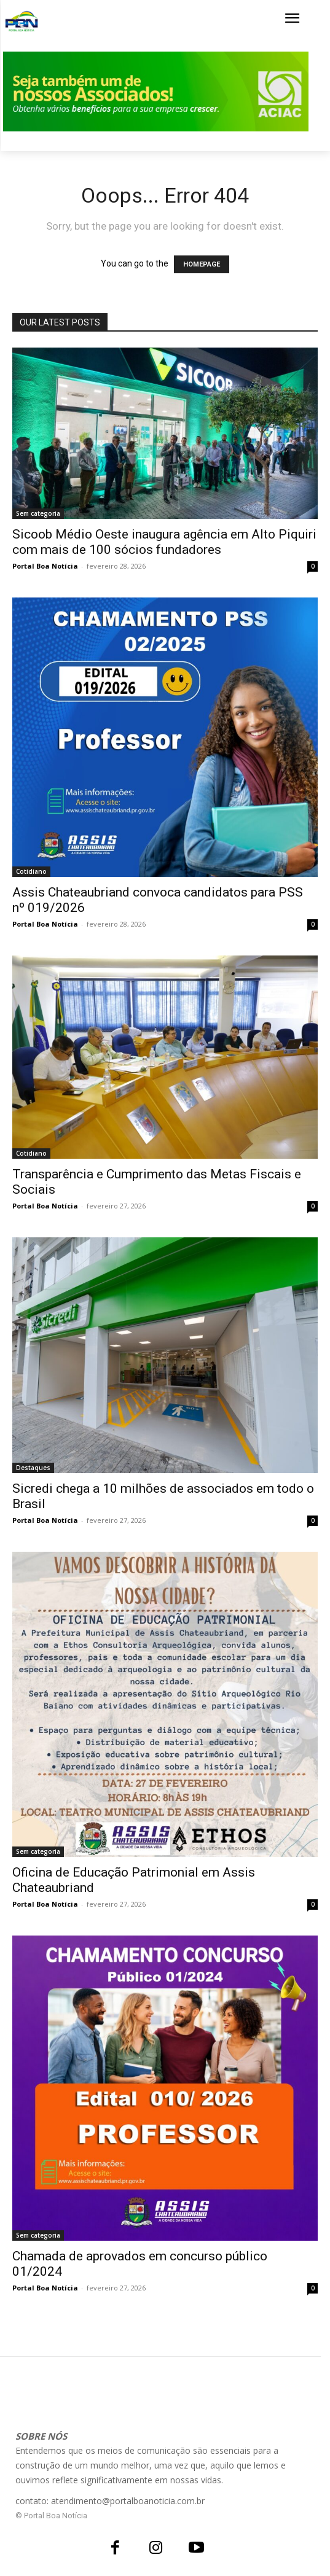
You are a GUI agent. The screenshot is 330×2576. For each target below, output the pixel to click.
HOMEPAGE (201, 264)
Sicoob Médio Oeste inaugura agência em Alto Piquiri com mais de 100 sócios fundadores (164, 542)
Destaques (33, 1467)
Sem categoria (38, 513)
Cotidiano (31, 871)
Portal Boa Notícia (45, 565)
